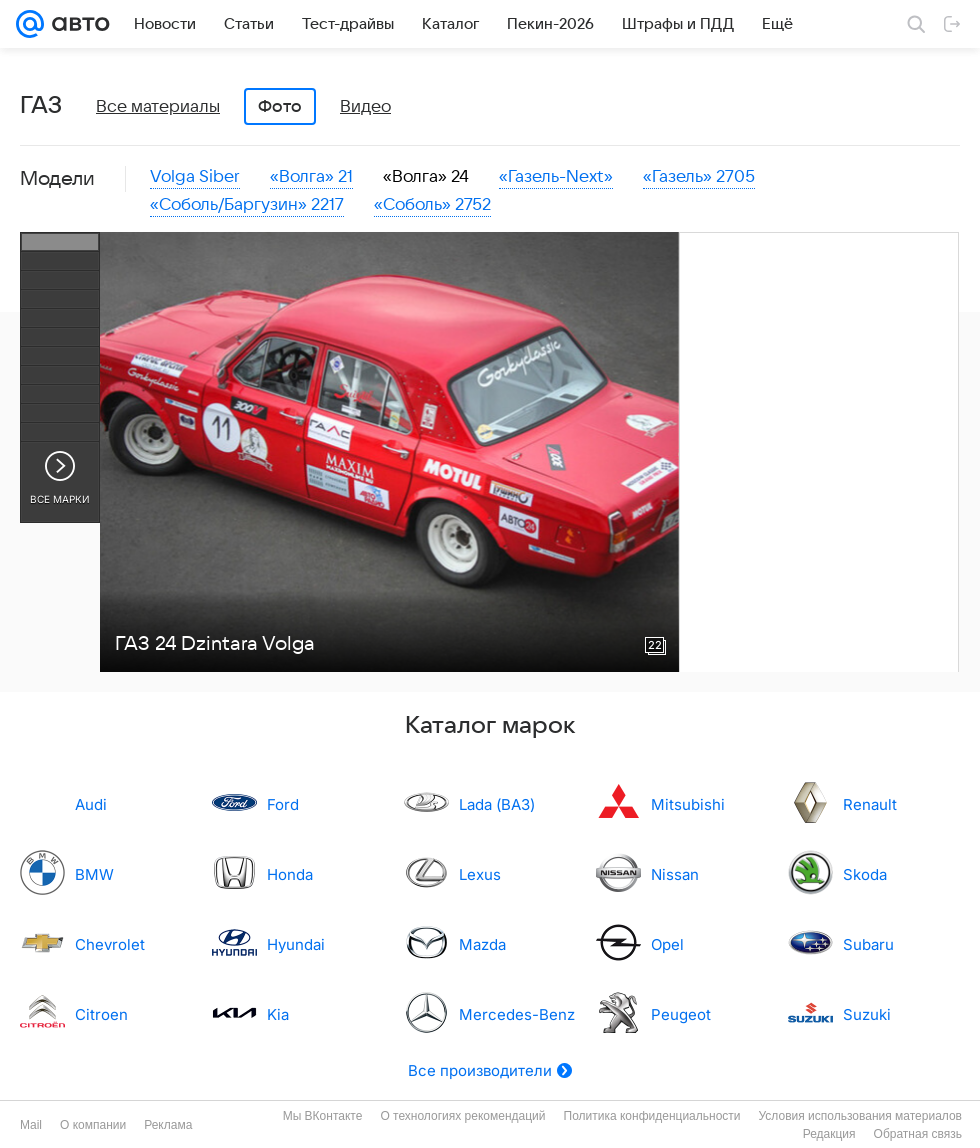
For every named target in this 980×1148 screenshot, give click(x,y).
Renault (870, 804)
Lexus (480, 874)
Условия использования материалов (860, 1116)
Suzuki (867, 1014)
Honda (290, 874)
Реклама (168, 1125)
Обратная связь (918, 1134)
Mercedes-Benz (517, 1014)
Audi (91, 804)
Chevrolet (110, 944)
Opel (667, 944)
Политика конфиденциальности (652, 1116)
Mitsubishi (688, 804)
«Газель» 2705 (699, 177)
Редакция (829, 1134)
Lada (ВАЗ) (497, 804)
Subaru (868, 944)
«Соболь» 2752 (432, 205)
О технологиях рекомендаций (462, 1116)
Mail (31, 1125)
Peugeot (681, 1014)
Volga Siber (195, 177)
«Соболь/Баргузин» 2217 (247, 205)
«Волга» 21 (311, 177)
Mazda (482, 944)
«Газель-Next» (556, 177)
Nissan (675, 874)
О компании (93, 1125)
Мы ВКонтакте (323, 1116)
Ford (283, 804)
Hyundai (296, 944)
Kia (278, 1014)
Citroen (101, 1014)
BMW (94, 874)
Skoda (865, 874)
